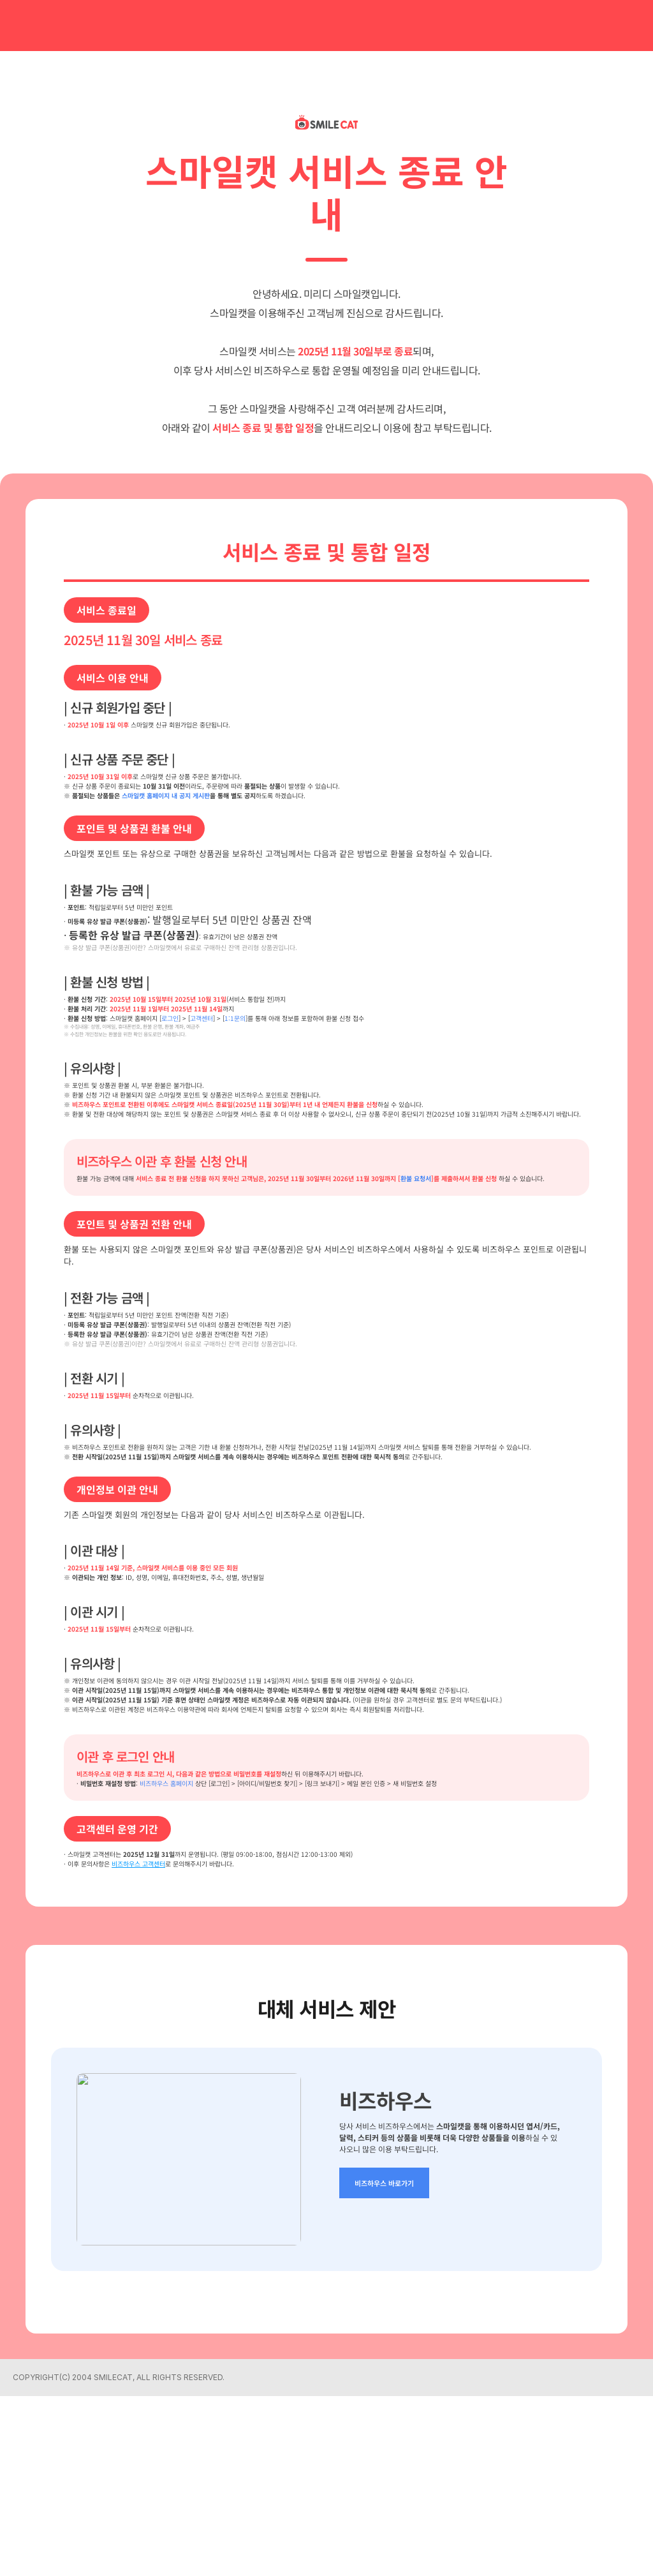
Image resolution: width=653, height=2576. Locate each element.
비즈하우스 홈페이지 (196, 1954)
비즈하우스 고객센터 (170, 2041)
